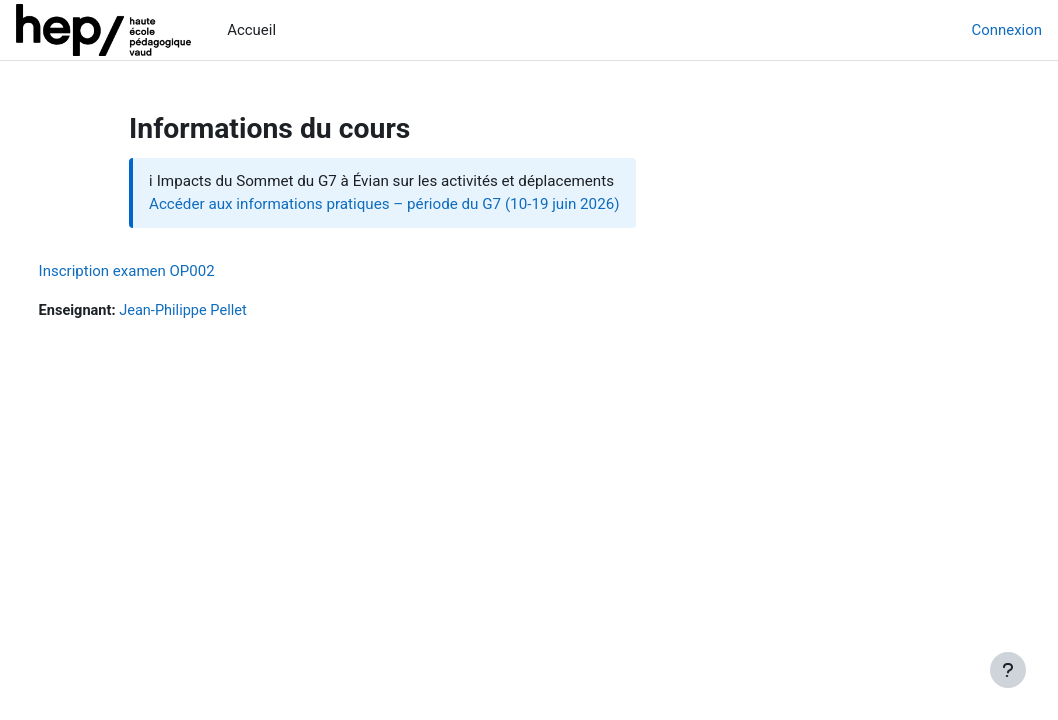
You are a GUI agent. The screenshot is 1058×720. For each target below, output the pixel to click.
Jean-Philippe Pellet (224, 311)
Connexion (1007, 30)
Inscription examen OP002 (164, 271)
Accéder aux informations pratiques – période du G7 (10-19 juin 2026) (384, 204)
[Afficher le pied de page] (1008, 670)
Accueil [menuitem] (251, 30)
